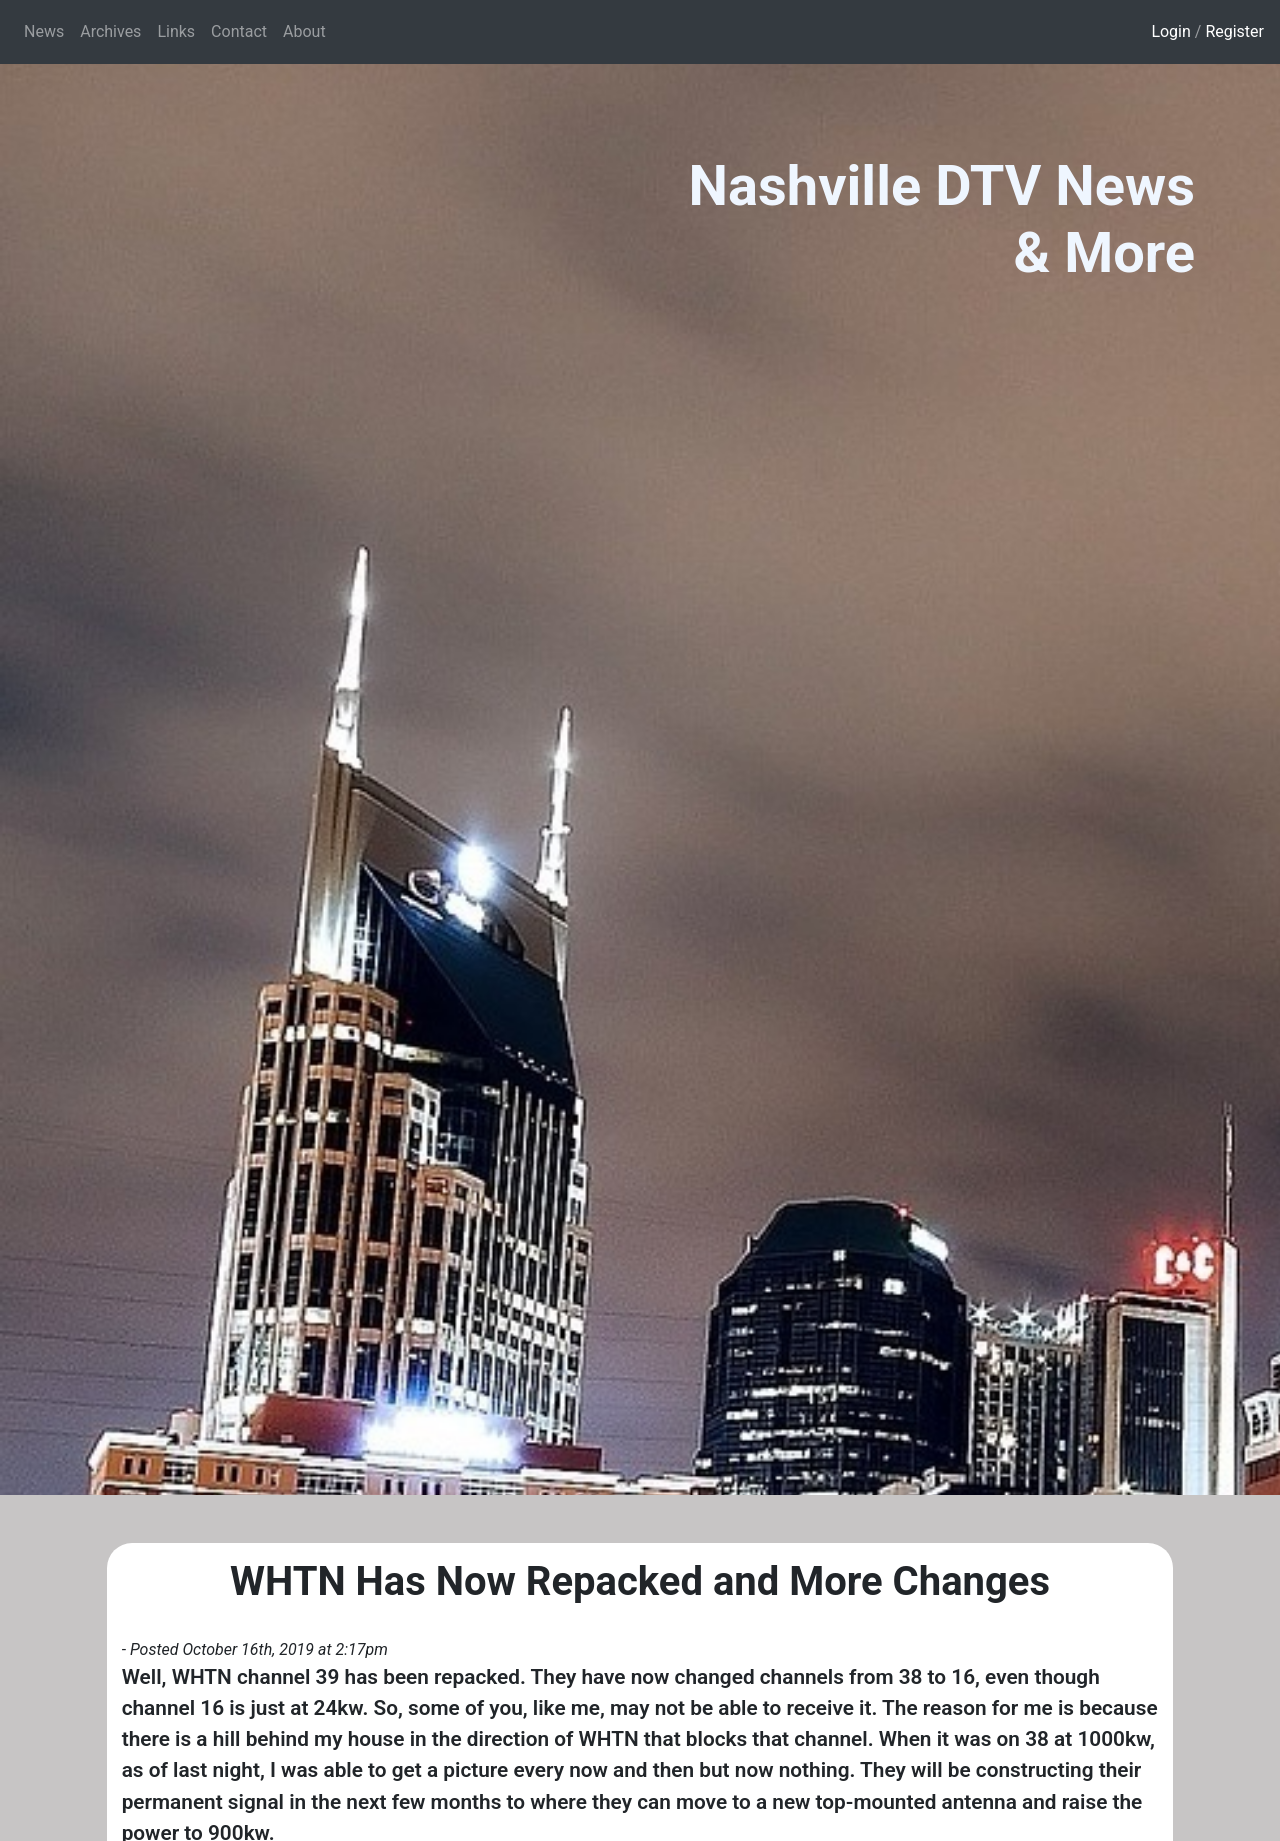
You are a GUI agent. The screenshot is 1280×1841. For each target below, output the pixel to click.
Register (1234, 31)
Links (176, 31)
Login (1170, 31)
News (44, 31)
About (304, 31)
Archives (110, 31)
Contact (239, 31)
